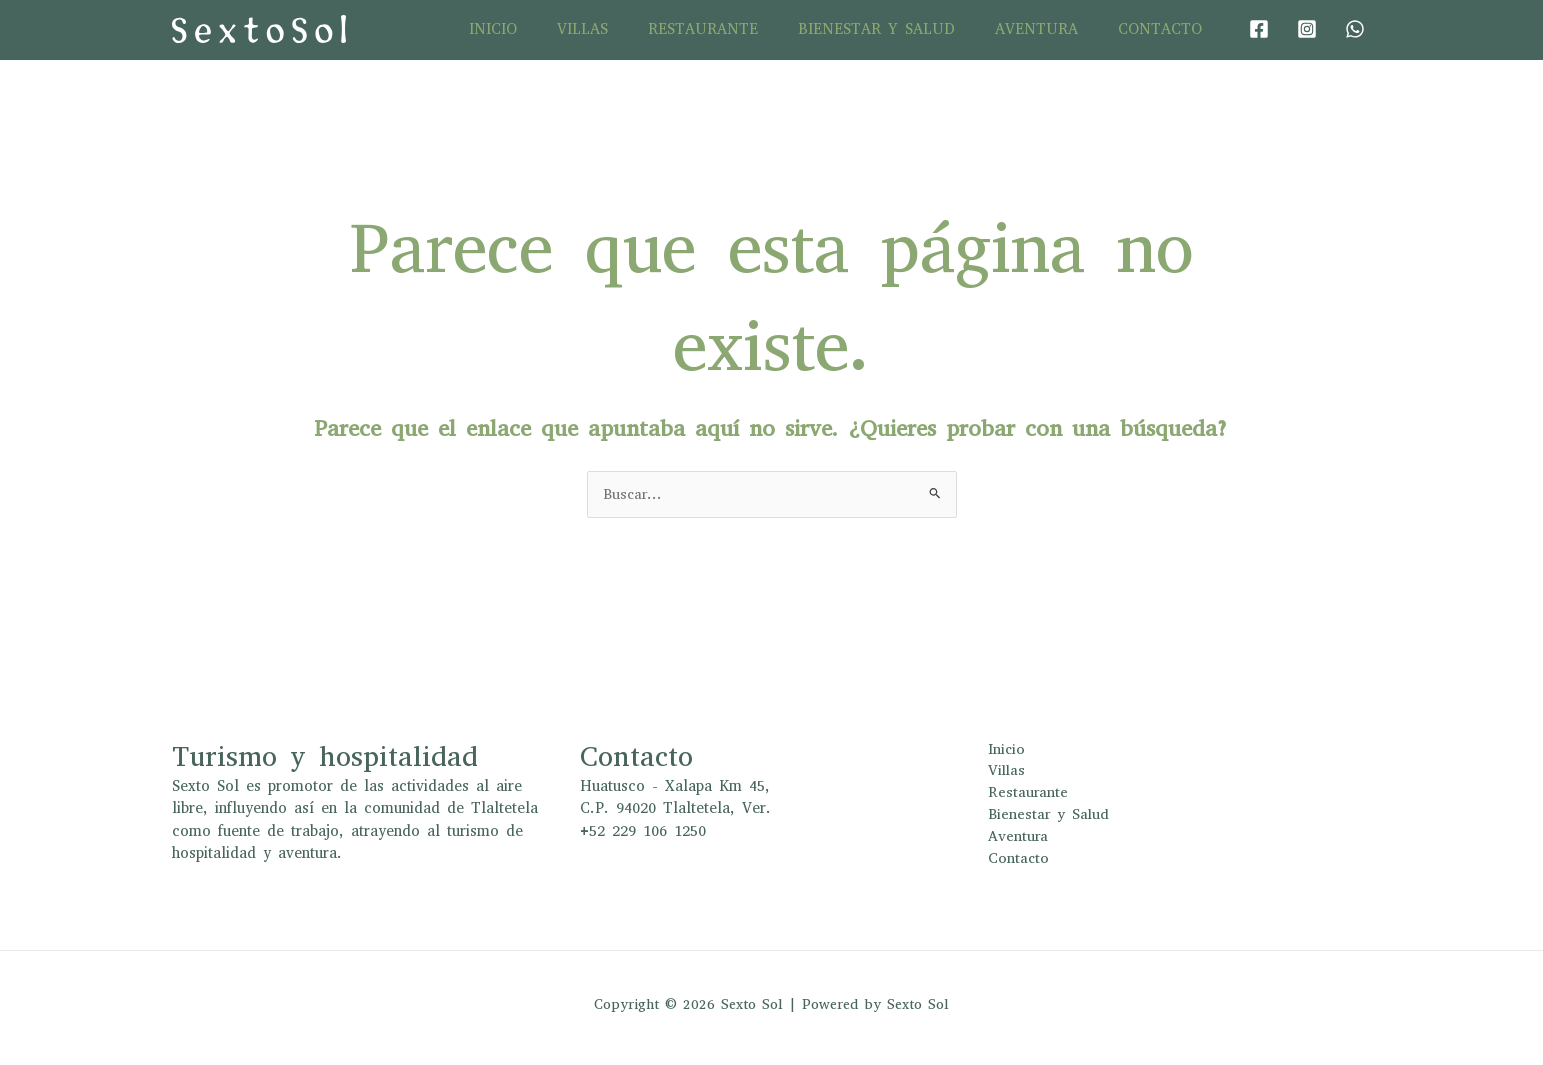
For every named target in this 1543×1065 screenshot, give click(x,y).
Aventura (1051, 29)
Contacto (1165, 29)
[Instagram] (1307, 29)
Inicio (548, 29)
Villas (627, 29)
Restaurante (738, 29)
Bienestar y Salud (901, 29)
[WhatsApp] (1355, 29)
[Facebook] (1259, 29)
